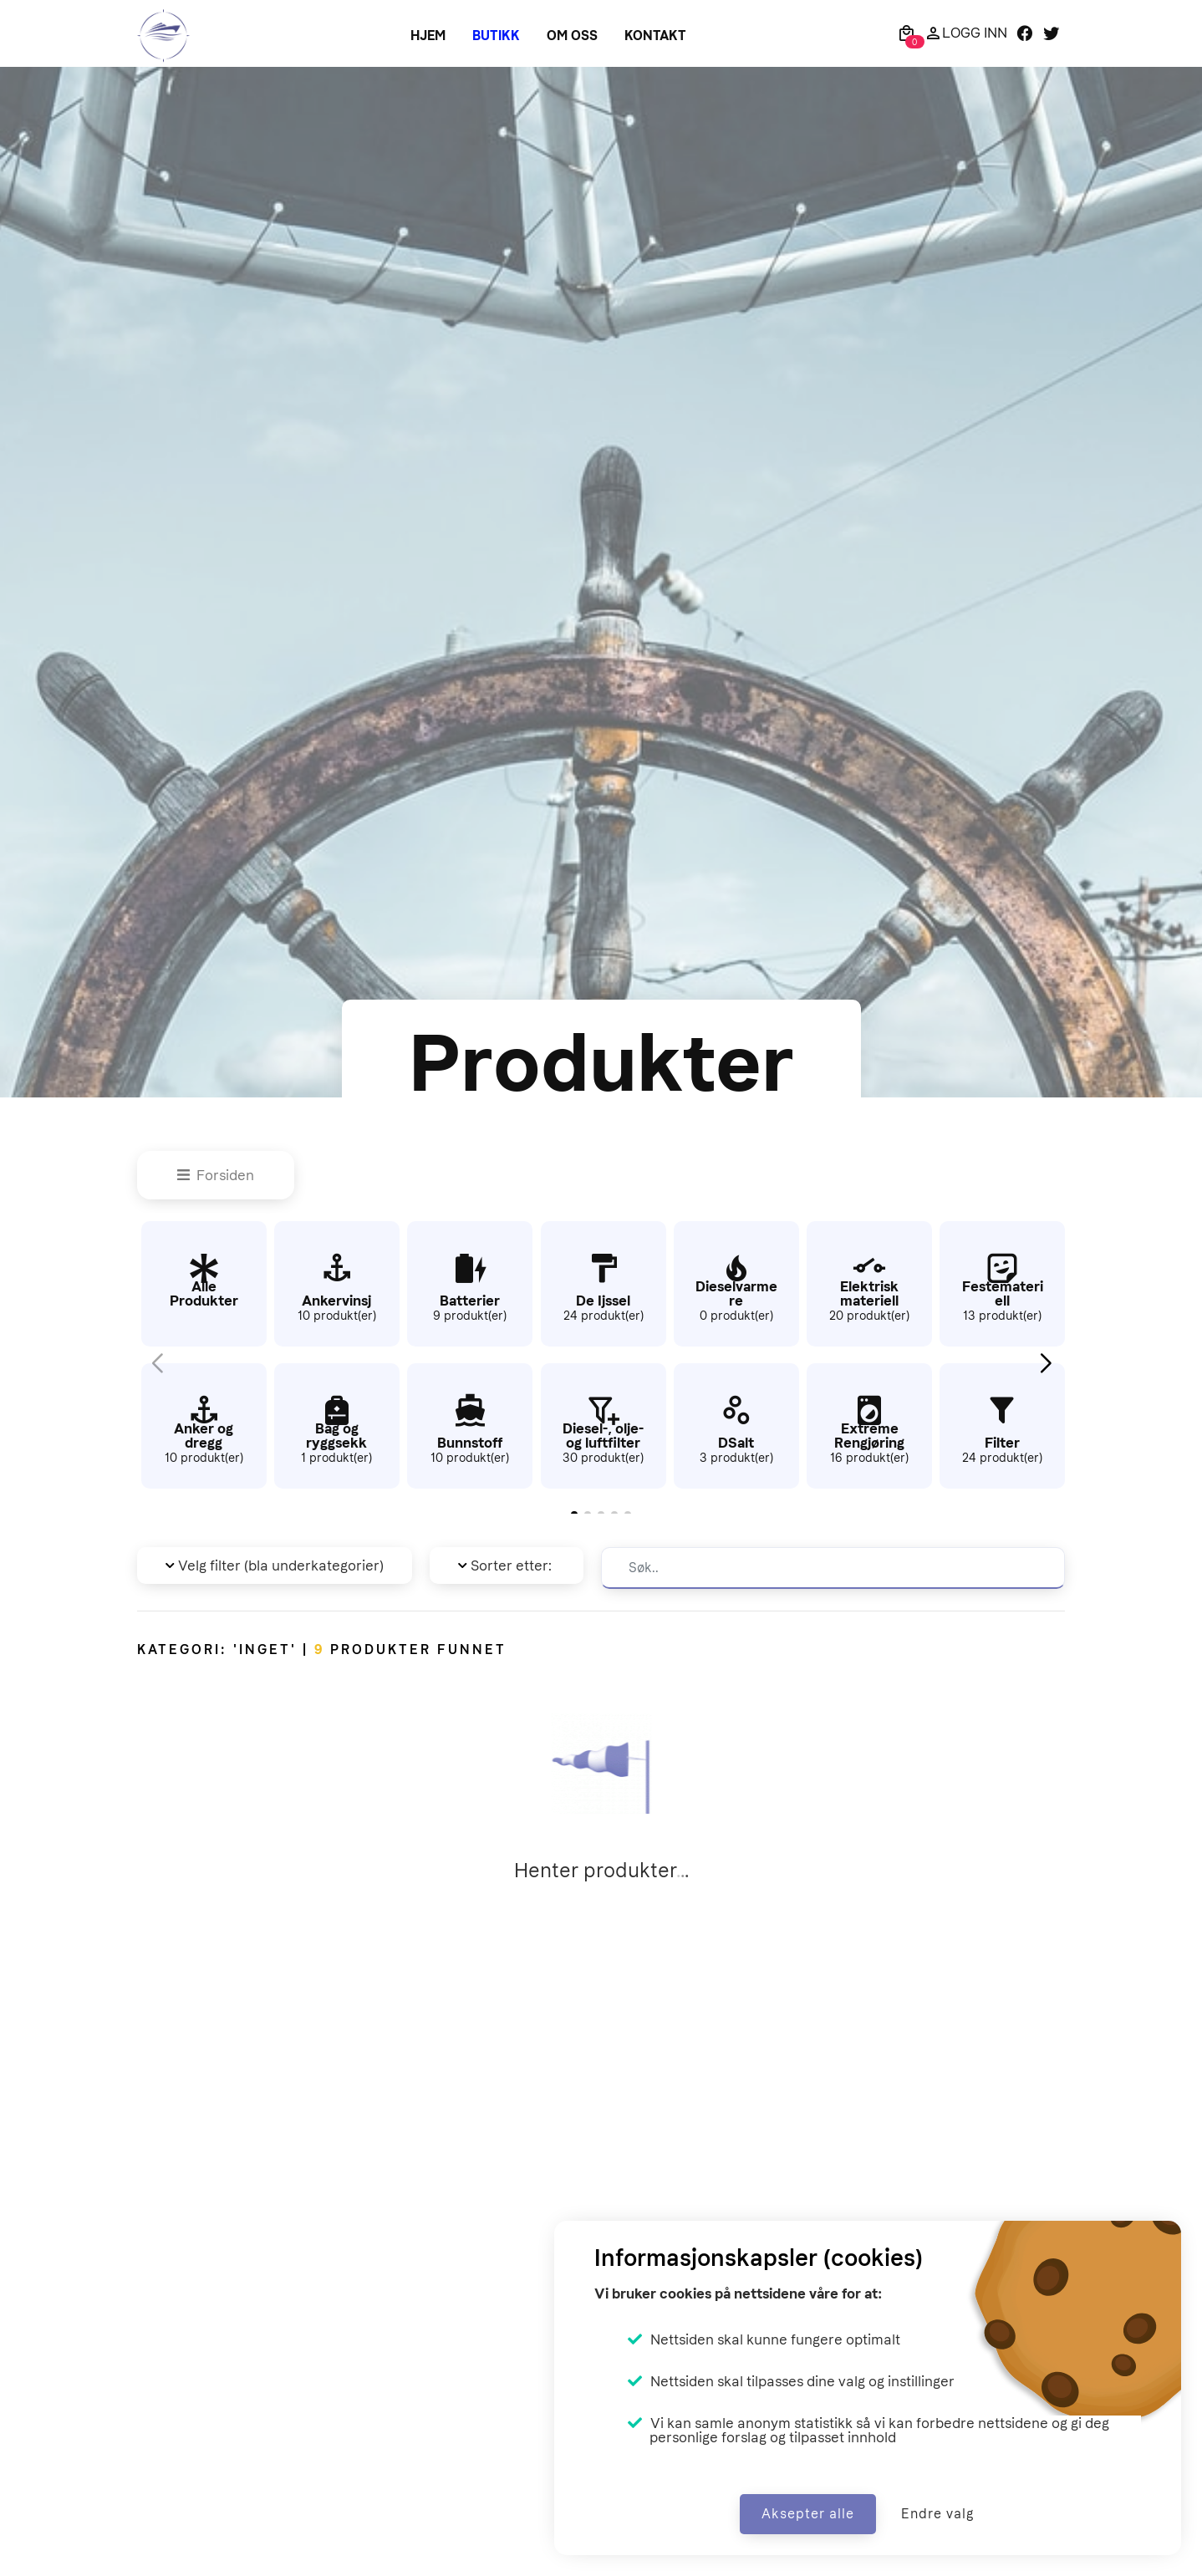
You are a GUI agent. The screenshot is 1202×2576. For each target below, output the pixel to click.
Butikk (496, 35)
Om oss (572, 35)
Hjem (428, 35)
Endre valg (937, 2514)
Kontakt (655, 35)
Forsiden (215, 1175)
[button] (1045, 1363)
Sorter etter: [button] (505, 1565)
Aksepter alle (807, 2514)
